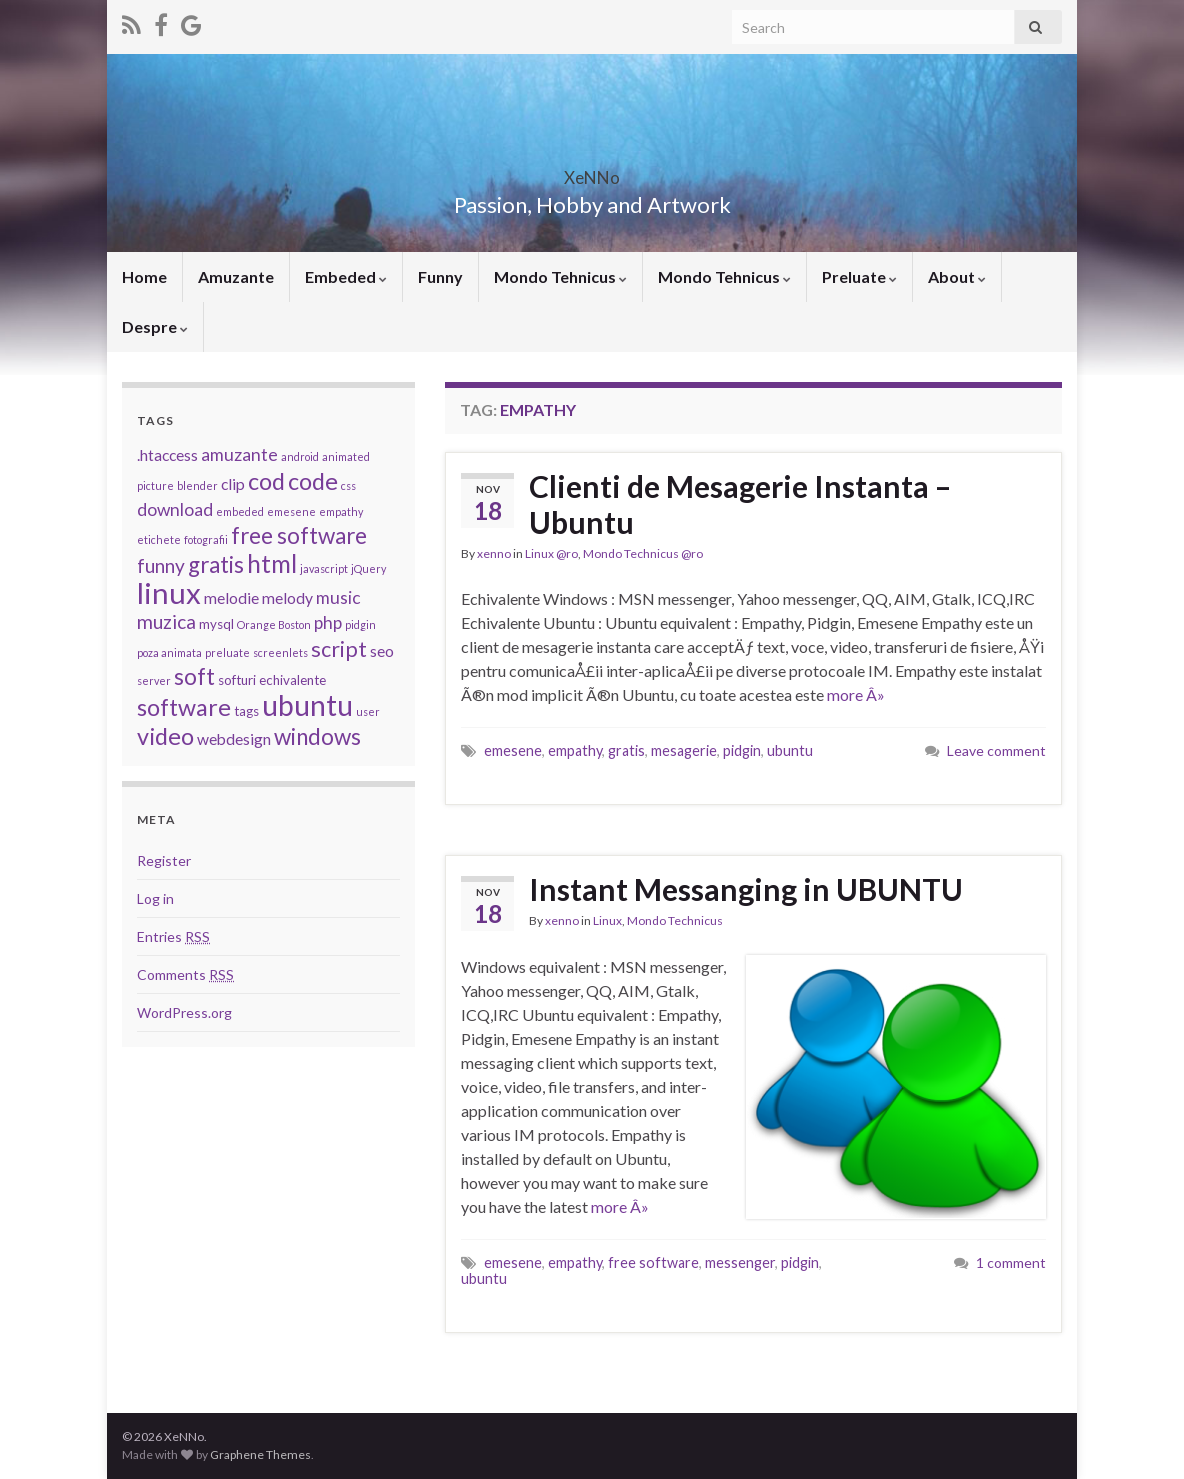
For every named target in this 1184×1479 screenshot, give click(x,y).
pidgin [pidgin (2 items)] (360, 624)
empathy (575, 750)
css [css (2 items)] (348, 485)
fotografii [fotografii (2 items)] (206, 539)
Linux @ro (551, 553)
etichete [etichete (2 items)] (159, 539)
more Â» (856, 694)
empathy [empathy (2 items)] (341, 511)
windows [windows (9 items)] (317, 736)
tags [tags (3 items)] (246, 711)
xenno (494, 553)
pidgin (742, 750)
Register (164, 860)
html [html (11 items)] (272, 563)
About (957, 276)
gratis (626, 750)
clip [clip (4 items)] (233, 484)
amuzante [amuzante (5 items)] (239, 454)
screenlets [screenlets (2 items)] (280, 652)
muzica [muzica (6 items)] (166, 621)
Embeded (346, 276)
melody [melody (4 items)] (287, 598)
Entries (173, 936)
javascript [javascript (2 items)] (324, 568)
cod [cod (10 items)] (266, 481)
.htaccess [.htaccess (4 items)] (167, 455)
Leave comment (996, 750)
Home (144, 276)
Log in (155, 898)
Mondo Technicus (675, 920)
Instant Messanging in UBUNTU (746, 889)
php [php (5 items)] (328, 622)
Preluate (859, 276)
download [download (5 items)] (175, 509)
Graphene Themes (260, 1454)
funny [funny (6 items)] (161, 565)
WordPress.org (184, 1012)
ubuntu (790, 750)
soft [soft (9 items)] (194, 676)
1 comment (1011, 1262)
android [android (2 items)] (300, 456)
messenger (740, 1262)
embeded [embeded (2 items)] (240, 511)
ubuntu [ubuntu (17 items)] (307, 705)
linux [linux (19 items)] (169, 592)
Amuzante (236, 276)
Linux (607, 920)
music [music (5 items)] (338, 597)
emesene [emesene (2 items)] (291, 511)
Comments (185, 974)
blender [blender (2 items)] (197, 485)
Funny (440, 276)
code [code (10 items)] (313, 481)
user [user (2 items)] (368, 711)
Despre (155, 326)
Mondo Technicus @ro (643, 553)
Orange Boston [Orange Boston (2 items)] (274, 624)
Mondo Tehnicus (560, 276)
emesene (513, 750)
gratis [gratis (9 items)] (216, 564)
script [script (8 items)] (339, 649)
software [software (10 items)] (184, 707)
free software (653, 1262)
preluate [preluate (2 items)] (227, 652)
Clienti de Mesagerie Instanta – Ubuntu (740, 504)
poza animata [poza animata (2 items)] (169, 652)
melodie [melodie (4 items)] (231, 598)
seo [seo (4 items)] (382, 651)
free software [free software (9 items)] (299, 535)
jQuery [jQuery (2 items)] (368, 568)
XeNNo (592, 171)
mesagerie (684, 750)
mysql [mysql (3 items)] (216, 624)
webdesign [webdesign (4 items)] (234, 739)
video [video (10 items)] (165, 736)
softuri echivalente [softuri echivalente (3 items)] (272, 680)
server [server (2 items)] (154, 680)
